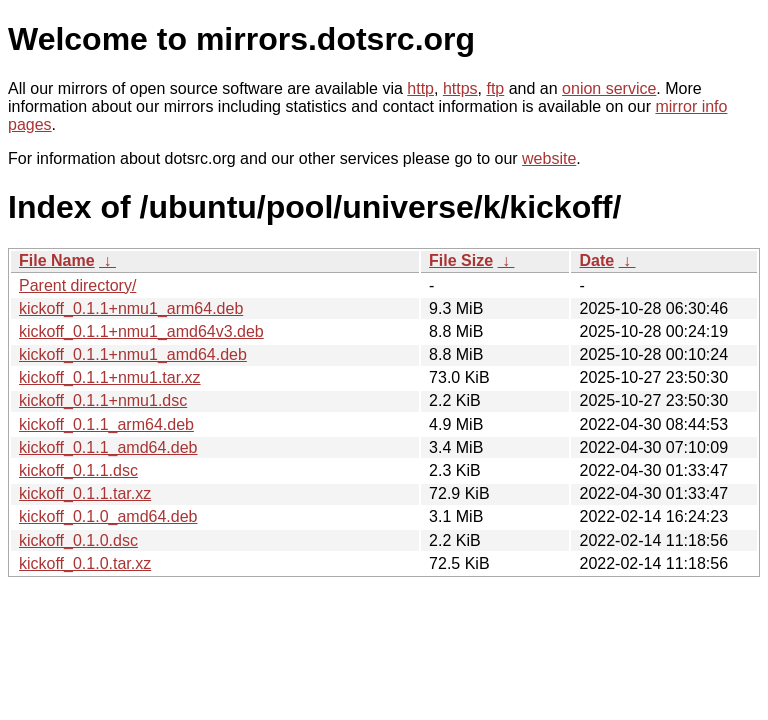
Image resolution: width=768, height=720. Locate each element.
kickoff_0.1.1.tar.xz (85, 493)
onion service (609, 88)
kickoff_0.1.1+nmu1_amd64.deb (133, 354)
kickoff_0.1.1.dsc (78, 470)
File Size (461, 260)
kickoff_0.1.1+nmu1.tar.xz (110, 377)
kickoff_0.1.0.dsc (78, 540)
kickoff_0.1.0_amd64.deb (108, 516)
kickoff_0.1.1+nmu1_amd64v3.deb (141, 331)
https (460, 88)
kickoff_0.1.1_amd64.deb (108, 447)
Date (596, 260)
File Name (57, 260)
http (420, 88)
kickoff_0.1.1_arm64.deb (106, 424)
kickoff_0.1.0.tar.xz (85, 563)
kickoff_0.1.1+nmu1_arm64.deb (131, 308)
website (549, 158)
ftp (495, 88)
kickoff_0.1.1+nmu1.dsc (103, 400)
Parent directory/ (77, 285)
